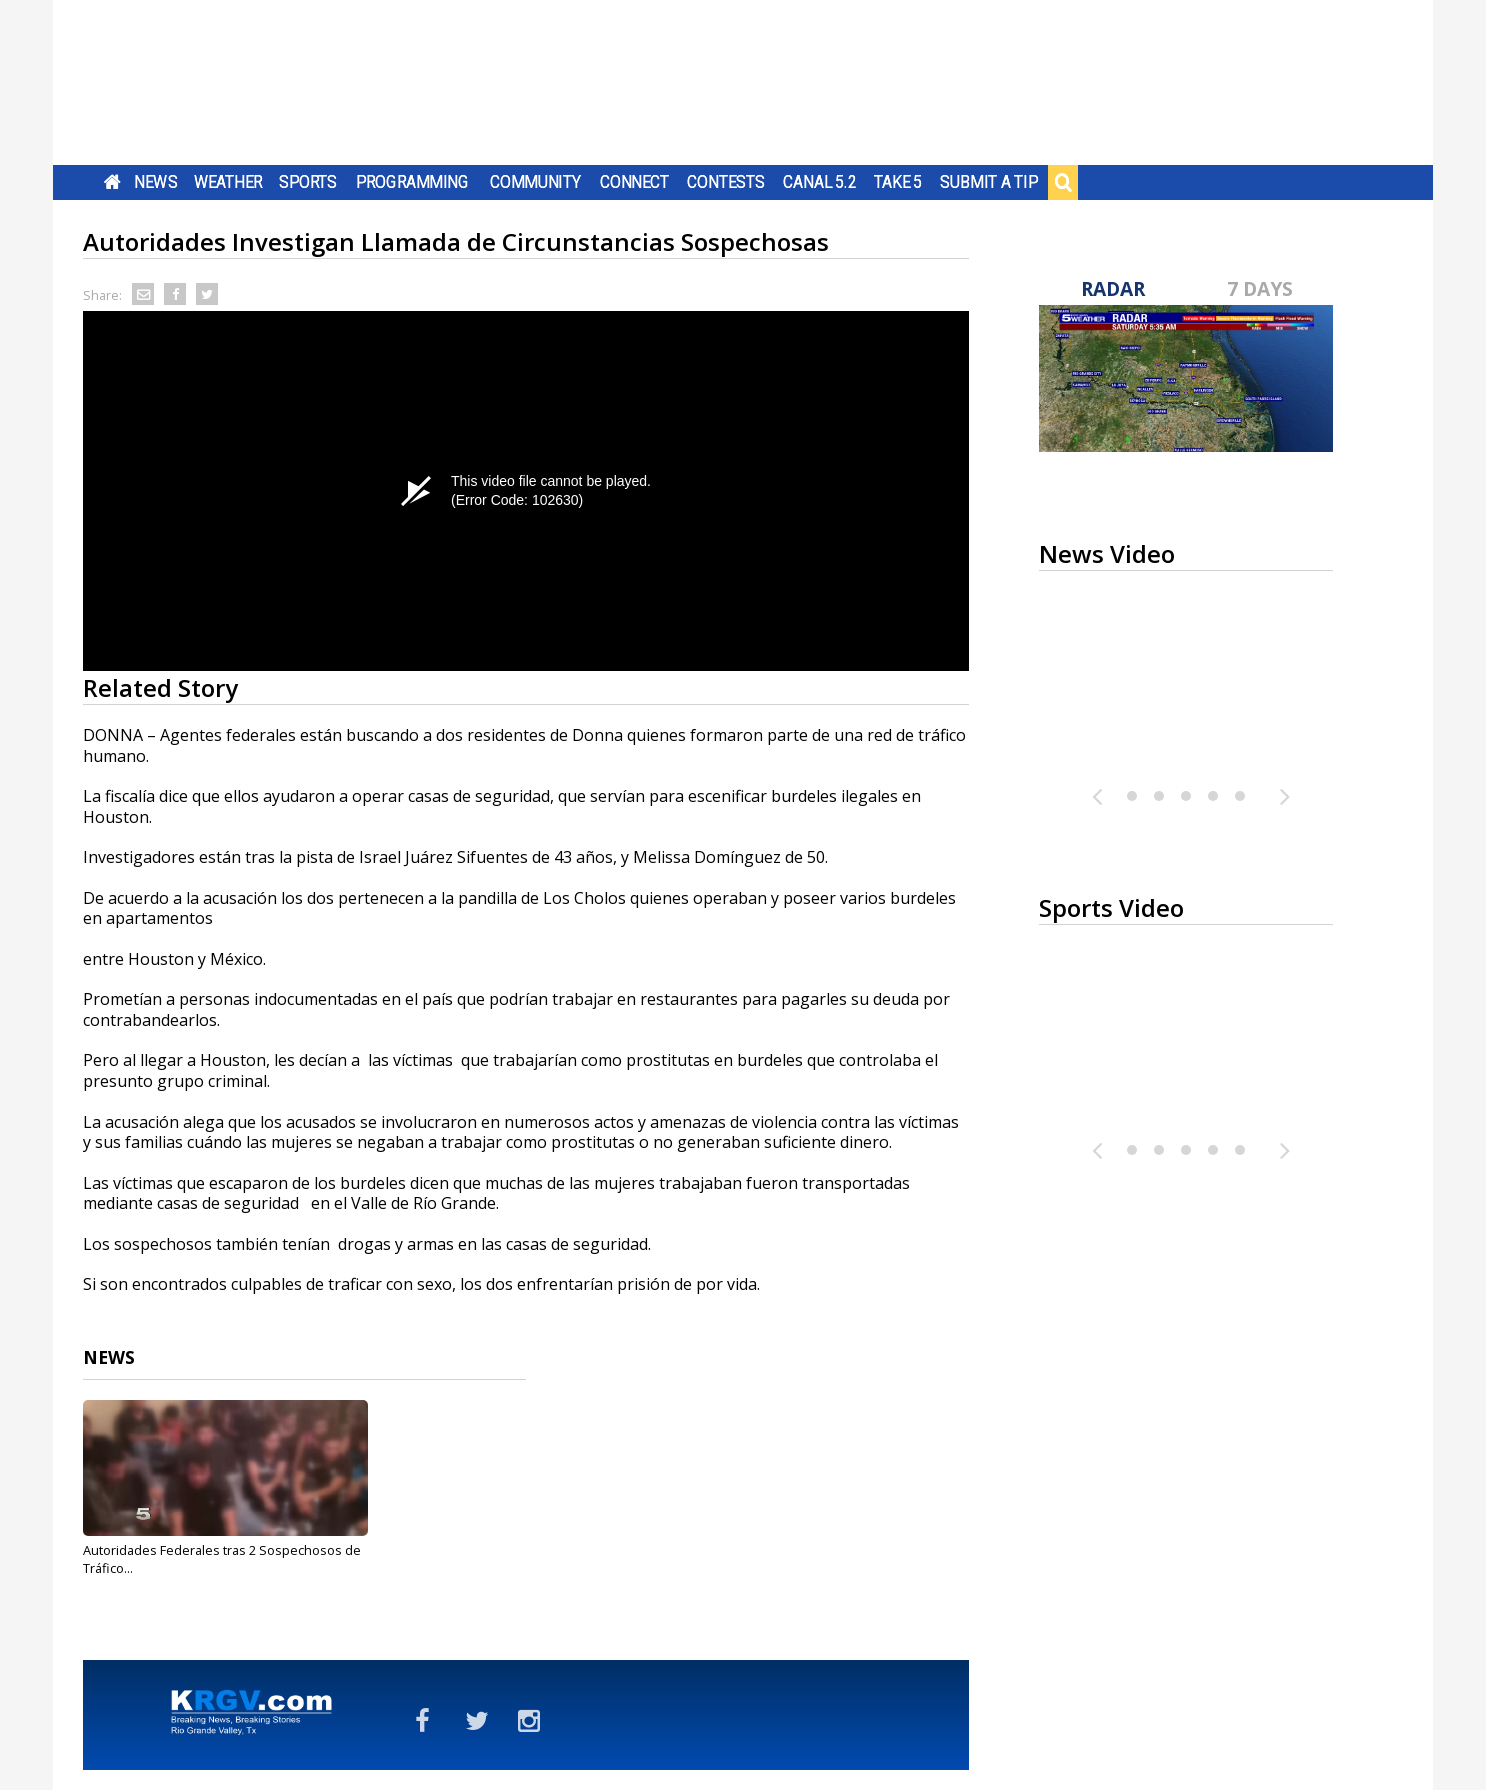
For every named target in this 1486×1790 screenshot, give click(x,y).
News (155, 182)
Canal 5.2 (820, 182)
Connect (634, 182)
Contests (725, 182)
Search (1063, 182)
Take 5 (898, 182)
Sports (308, 182)
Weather (228, 182)
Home (112, 182)
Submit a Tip (988, 182)
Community (535, 182)
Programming (412, 182)
